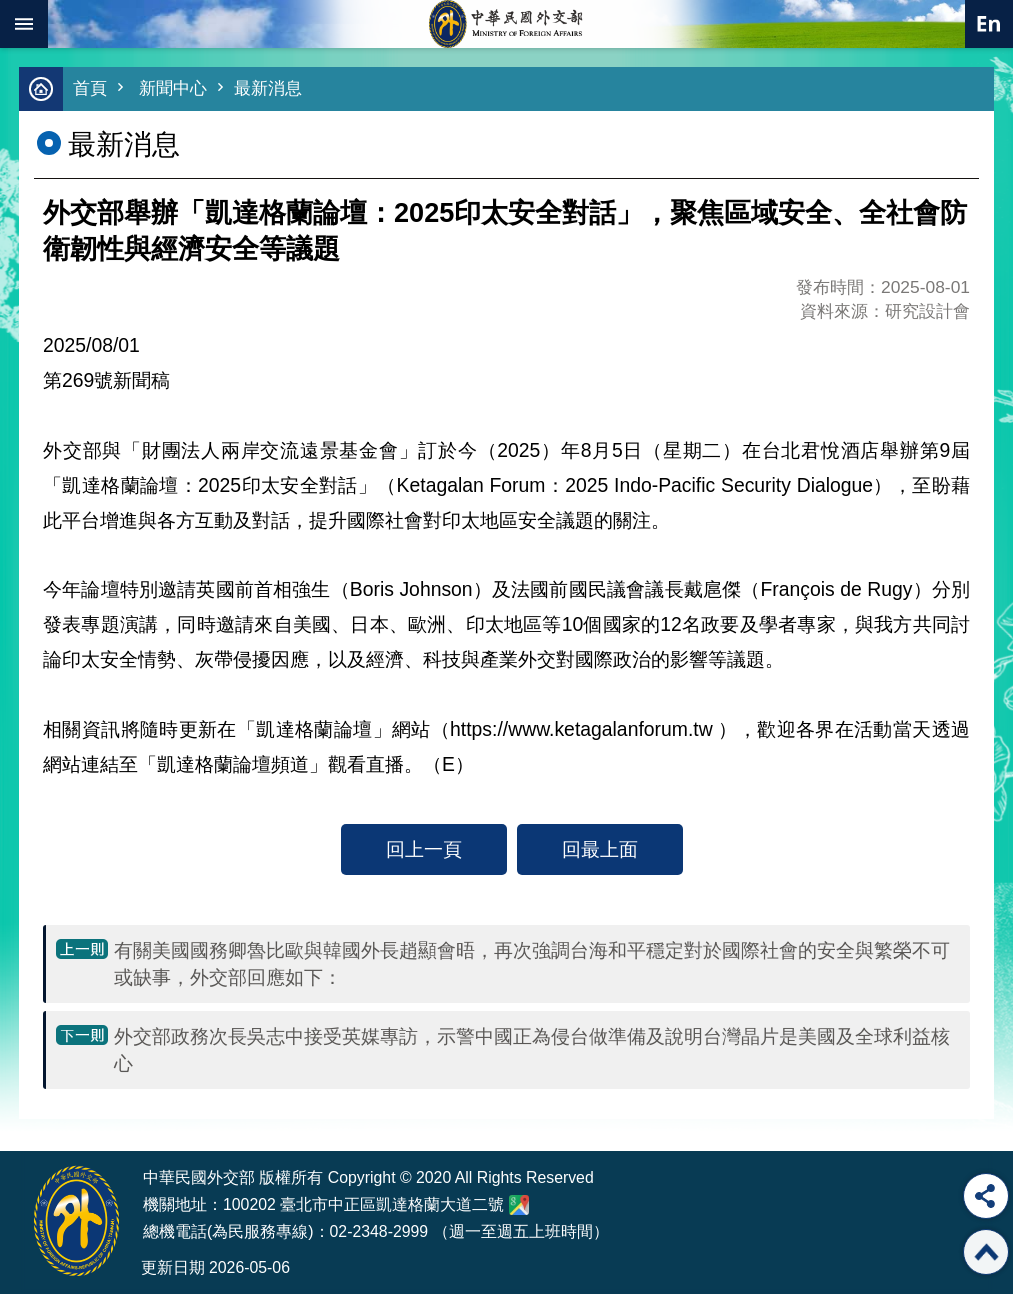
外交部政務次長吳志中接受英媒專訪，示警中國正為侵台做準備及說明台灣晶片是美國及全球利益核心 (532, 1050)
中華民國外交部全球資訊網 (507, 24)
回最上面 (600, 850)
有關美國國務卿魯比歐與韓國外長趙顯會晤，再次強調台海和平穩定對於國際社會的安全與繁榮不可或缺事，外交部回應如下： (532, 964)
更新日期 (173, 1268)
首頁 (90, 89)
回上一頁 (424, 850)
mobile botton (24, 24)
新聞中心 (173, 89)
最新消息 (268, 89)
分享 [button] (986, 1196)
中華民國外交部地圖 (519, 1206)
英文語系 (989, 24)
